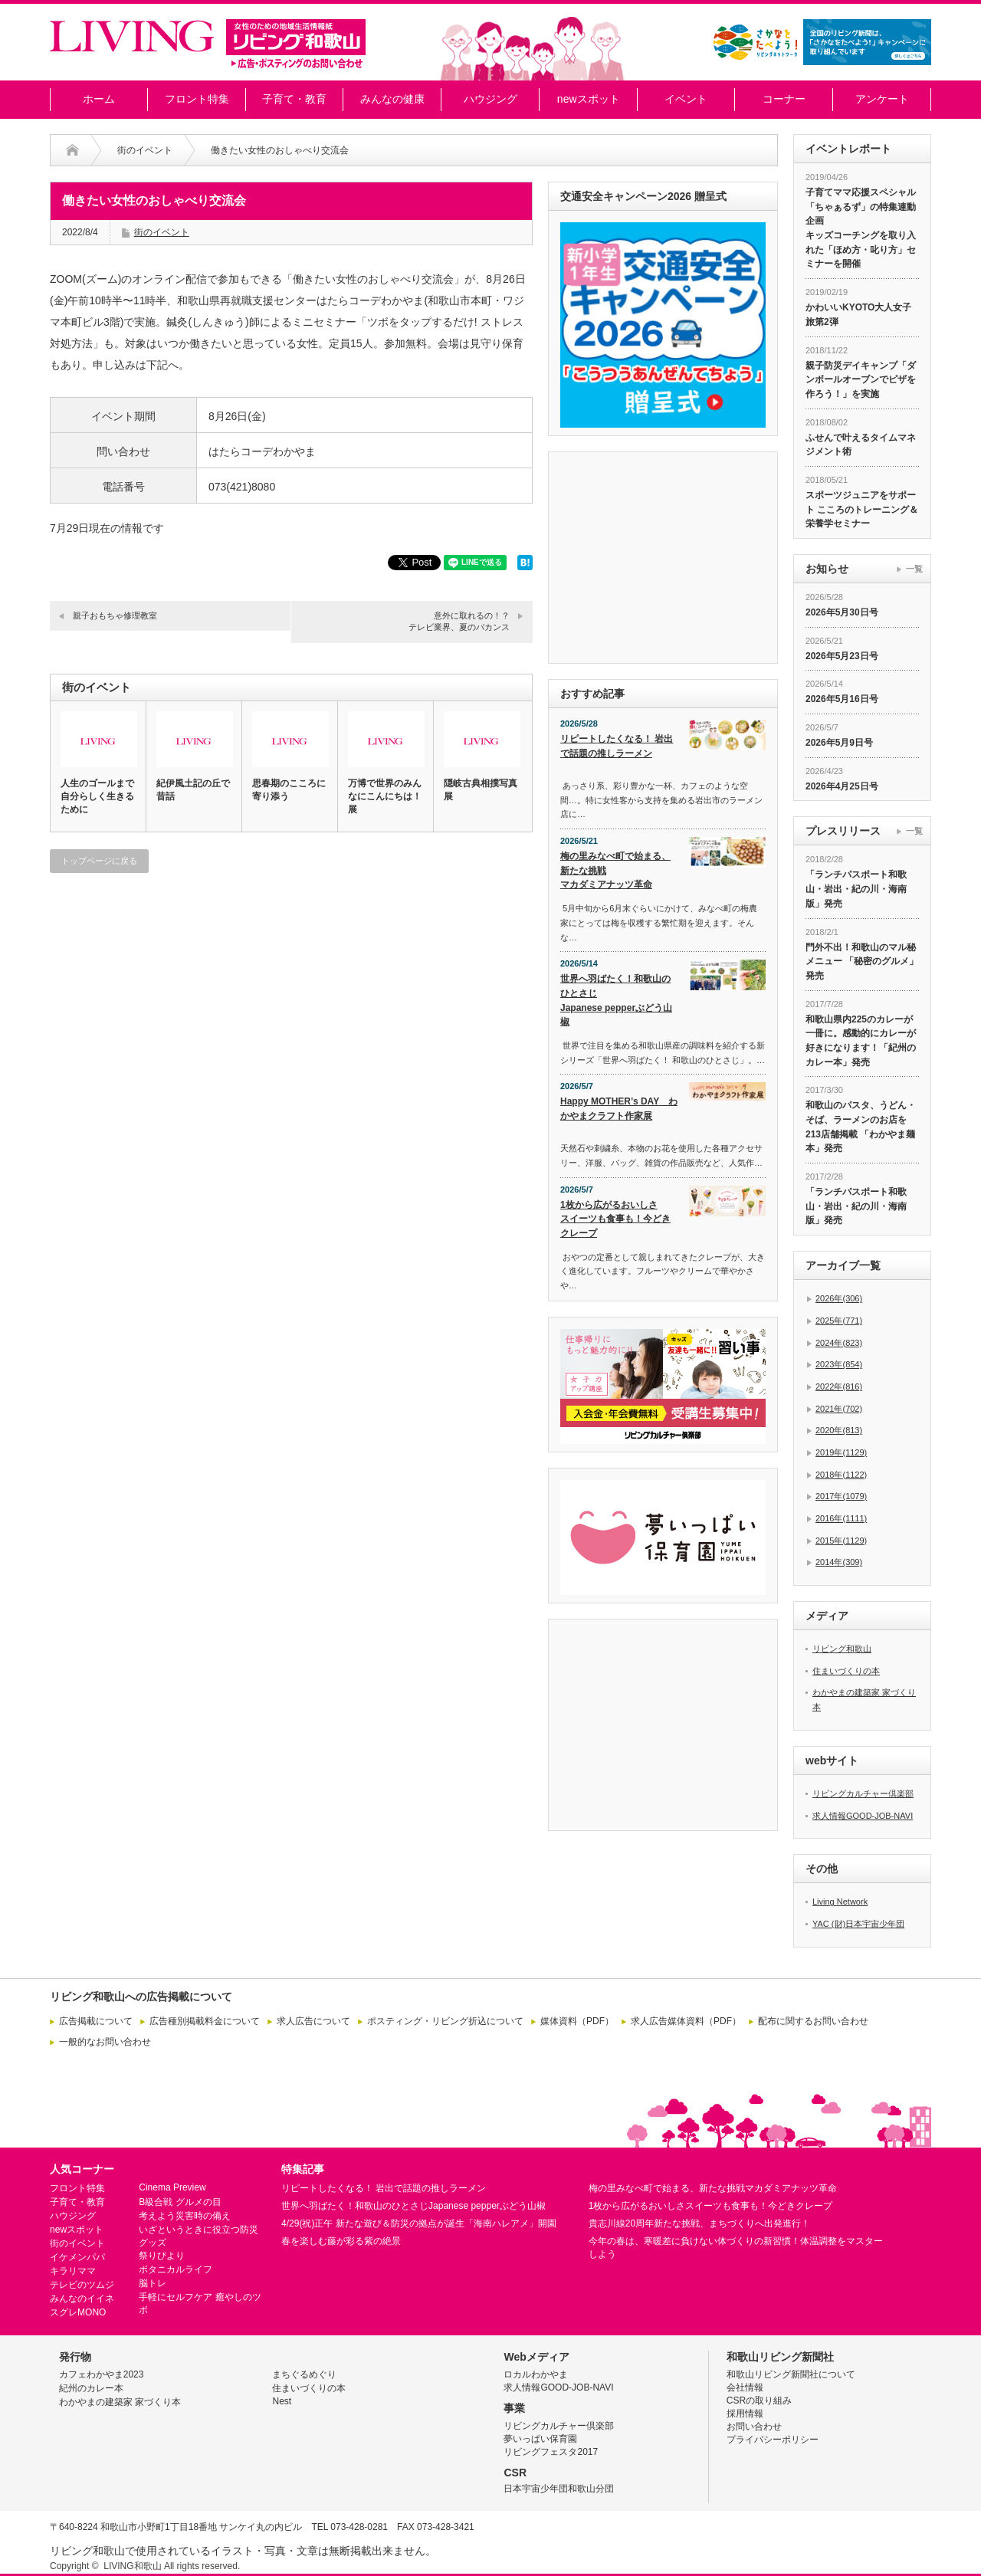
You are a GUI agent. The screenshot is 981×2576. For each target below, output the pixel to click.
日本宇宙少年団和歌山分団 (559, 2488)
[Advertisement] (291, 1032)
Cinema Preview (172, 2187)
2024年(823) (838, 1342)
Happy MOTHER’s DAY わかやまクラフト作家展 (619, 1108)
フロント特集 (197, 99)
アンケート (882, 99)
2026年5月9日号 (839, 742)
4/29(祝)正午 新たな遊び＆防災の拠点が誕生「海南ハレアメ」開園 (418, 2223)
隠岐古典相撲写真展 (480, 790)
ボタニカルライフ (175, 2269)
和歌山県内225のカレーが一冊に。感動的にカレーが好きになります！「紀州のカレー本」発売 (860, 1041)
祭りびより (162, 2255)
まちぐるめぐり (304, 2374)
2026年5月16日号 (841, 699)
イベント (685, 99)
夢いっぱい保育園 (540, 2438)
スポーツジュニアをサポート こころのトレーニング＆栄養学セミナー (861, 509)
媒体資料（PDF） (577, 2021)
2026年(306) (838, 1298)
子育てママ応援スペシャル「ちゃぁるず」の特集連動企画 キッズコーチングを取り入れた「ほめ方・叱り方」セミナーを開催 (860, 228)
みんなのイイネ (82, 2298)
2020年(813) (838, 1430)
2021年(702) (838, 1408)
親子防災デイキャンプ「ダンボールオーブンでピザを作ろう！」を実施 (860, 379)
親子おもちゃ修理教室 (115, 615)
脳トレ (152, 2283)
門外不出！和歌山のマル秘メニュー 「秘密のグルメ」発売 (861, 961)
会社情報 (745, 2387)
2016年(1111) (841, 1518)
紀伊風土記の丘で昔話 (193, 790)
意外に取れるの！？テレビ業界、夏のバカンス (459, 621)
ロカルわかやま (536, 2374)
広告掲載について (96, 2021)
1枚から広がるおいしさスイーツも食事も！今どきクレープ (615, 1219)
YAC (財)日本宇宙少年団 (858, 1923)
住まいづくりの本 (846, 1670)
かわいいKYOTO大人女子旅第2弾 (858, 314)
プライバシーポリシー (773, 2439)
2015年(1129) (841, 1540)
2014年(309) (838, 1562)
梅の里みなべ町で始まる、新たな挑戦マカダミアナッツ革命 (615, 870)
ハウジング (490, 99)
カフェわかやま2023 (101, 2374)
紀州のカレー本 (91, 2388)
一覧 (914, 568)
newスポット (588, 99)
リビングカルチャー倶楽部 (863, 1793)
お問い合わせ (754, 2426)
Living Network (840, 1901)
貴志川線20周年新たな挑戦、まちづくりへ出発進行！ (699, 2223)
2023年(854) (838, 1364)
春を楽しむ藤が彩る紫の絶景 (341, 2241)
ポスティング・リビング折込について (445, 2021)
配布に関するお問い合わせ (813, 2021)
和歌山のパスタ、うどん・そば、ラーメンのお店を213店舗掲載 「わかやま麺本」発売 (860, 1126)
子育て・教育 (294, 99)
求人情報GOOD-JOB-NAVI (862, 1815)
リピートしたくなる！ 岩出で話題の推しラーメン (616, 746)
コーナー (784, 99)
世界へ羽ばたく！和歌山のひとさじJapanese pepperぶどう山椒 (616, 1000)
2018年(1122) (841, 1474)
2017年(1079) (841, 1496)
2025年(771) (838, 1320)
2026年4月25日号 (841, 786)
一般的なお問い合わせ (105, 2041)
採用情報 (745, 2413)
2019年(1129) (841, 1452)
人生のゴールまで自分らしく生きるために (97, 796)
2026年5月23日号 (841, 656)
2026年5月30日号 (841, 612)
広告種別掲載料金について (204, 2021)
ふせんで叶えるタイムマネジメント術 (860, 445)
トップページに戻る (99, 860)
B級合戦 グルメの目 (180, 2202)
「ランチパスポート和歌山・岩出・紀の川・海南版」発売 (856, 888)
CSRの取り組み (759, 2400)
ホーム (99, 99)
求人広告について (313, 2021)
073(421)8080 (241, 487)
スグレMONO (78, 2312)
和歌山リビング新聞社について (791, 2374)
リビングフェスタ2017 (551, 2451)
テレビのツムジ (82, 2284)
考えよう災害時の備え (185, 2215)
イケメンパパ (77, 2257)
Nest (281, 2401)
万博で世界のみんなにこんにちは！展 (385, 796)
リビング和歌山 (841, 1648)
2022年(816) (838, 1386)
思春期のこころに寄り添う (289, 790)
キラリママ (73, 2271)
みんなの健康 (392, 99)
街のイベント (144, 150)
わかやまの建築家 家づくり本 (120, 2402)
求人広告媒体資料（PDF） (686, 2021)
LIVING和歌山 (132, 2566)
